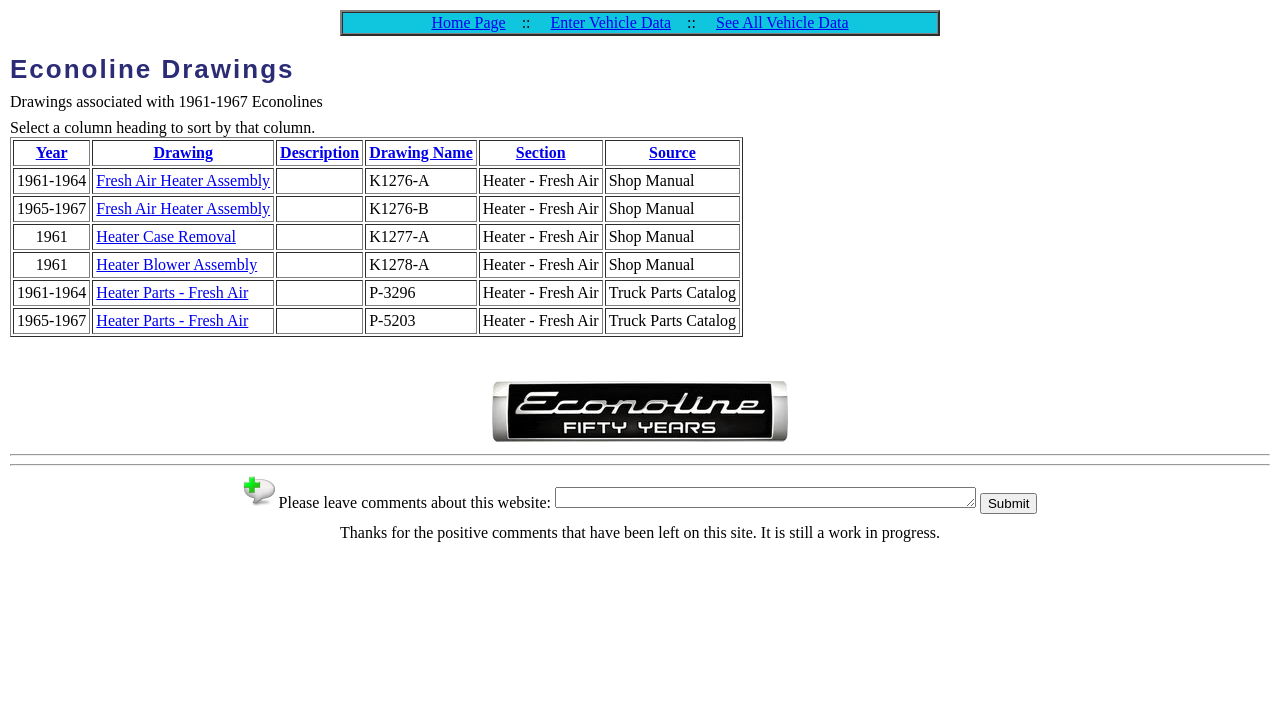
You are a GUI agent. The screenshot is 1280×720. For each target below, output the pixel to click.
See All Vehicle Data (782, 22)
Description (319, 152)
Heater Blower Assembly (176, 264)
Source (672, 152)
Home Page (468, 22)
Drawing (183, 152)
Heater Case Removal (166, 236)
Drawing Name (421, 152)
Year (52, 152)
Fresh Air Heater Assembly (183, 180)
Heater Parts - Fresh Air (172, 292)
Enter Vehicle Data (611, 22)
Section (541, 152)
